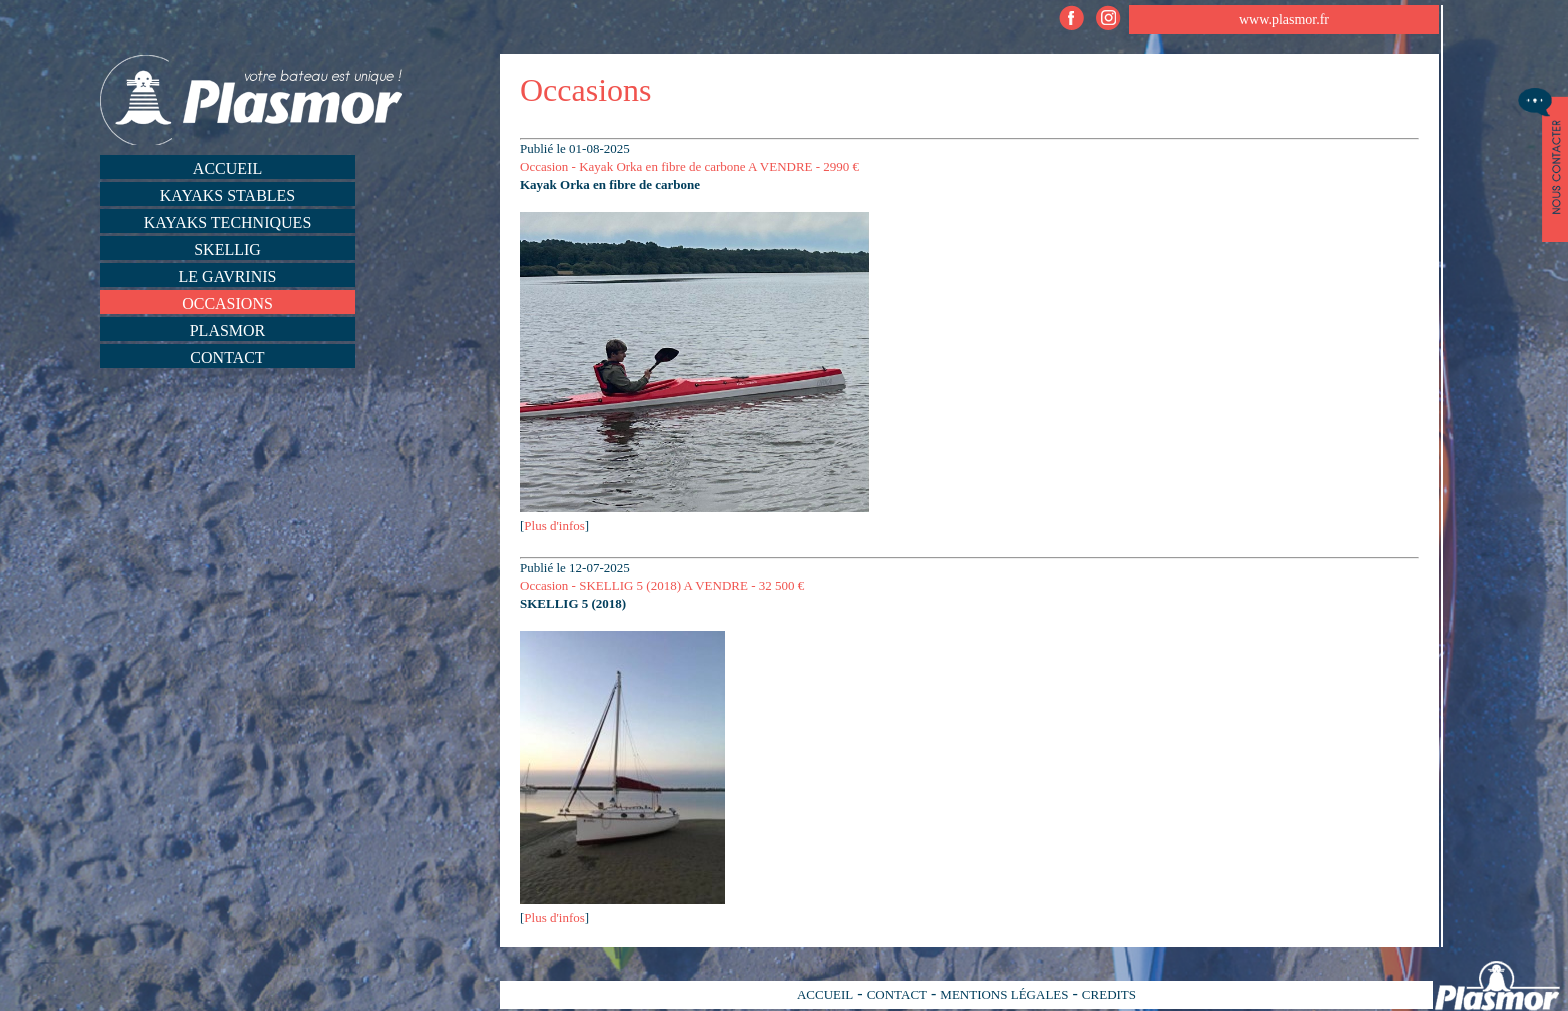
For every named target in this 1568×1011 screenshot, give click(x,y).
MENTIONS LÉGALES (1004, 994)
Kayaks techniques (228, 222)
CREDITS (1109, 994)
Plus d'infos (554, 525)
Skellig (227, 249)
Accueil (227, 168)
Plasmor (228, 330)
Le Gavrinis (228, 276)
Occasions (227, 303)
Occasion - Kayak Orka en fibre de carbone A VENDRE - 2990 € (689, 166)
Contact (227, 357)
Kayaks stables (228, 195)
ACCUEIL (825, 994)
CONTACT (897, 994)
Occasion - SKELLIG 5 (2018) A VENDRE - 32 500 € (662, 585)
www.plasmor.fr (1284, 19)
